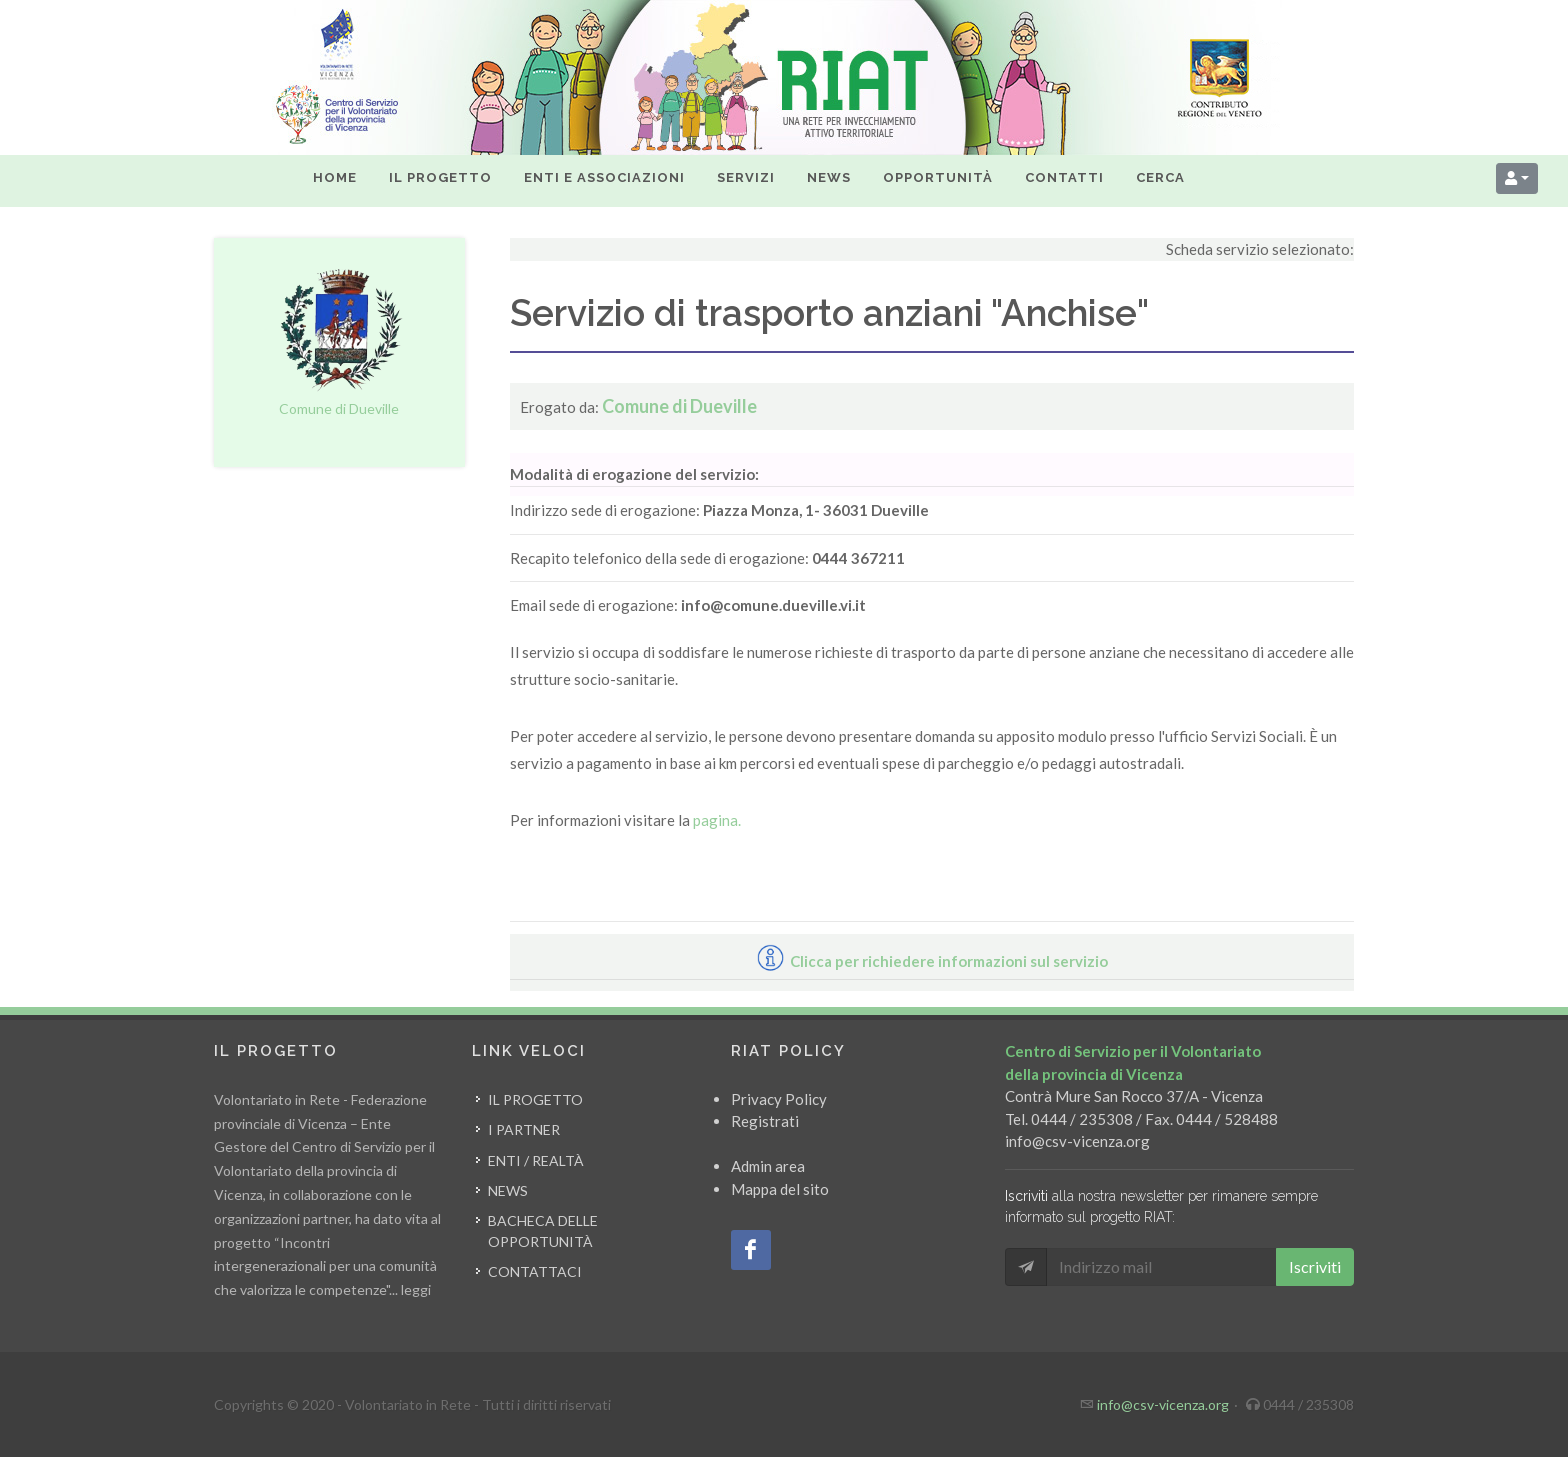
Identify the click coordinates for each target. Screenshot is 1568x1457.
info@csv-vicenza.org (1077, 1141)
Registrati (765, 1121)
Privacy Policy (779, 1099)
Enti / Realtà (536, 1160)
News (508, 1190)
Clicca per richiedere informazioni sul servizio (932, 961)
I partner (524, 1129)
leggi (416, 1289)
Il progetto (535, 1099)
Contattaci (535, 1271)
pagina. (717, 820)
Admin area (768, 1166)
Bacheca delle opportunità (543, 1231)
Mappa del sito (780, 1189)
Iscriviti (1315, 1266)
